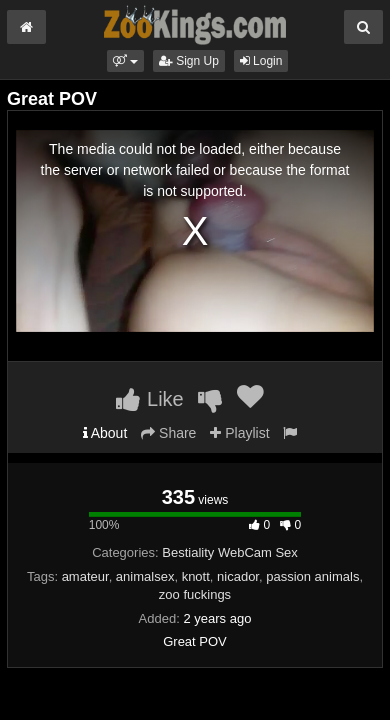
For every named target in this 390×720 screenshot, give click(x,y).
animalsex (145, 576)
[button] (125, 61)
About (105, 433)
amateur (85, 576)
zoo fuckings (195, 594)
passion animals (312, 576)
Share (168, 433)
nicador (238, 576)
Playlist (239, 433)
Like (149, 399)
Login (261, 61)
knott (196, 576)
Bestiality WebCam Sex (230, 552)
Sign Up (189, 61)
